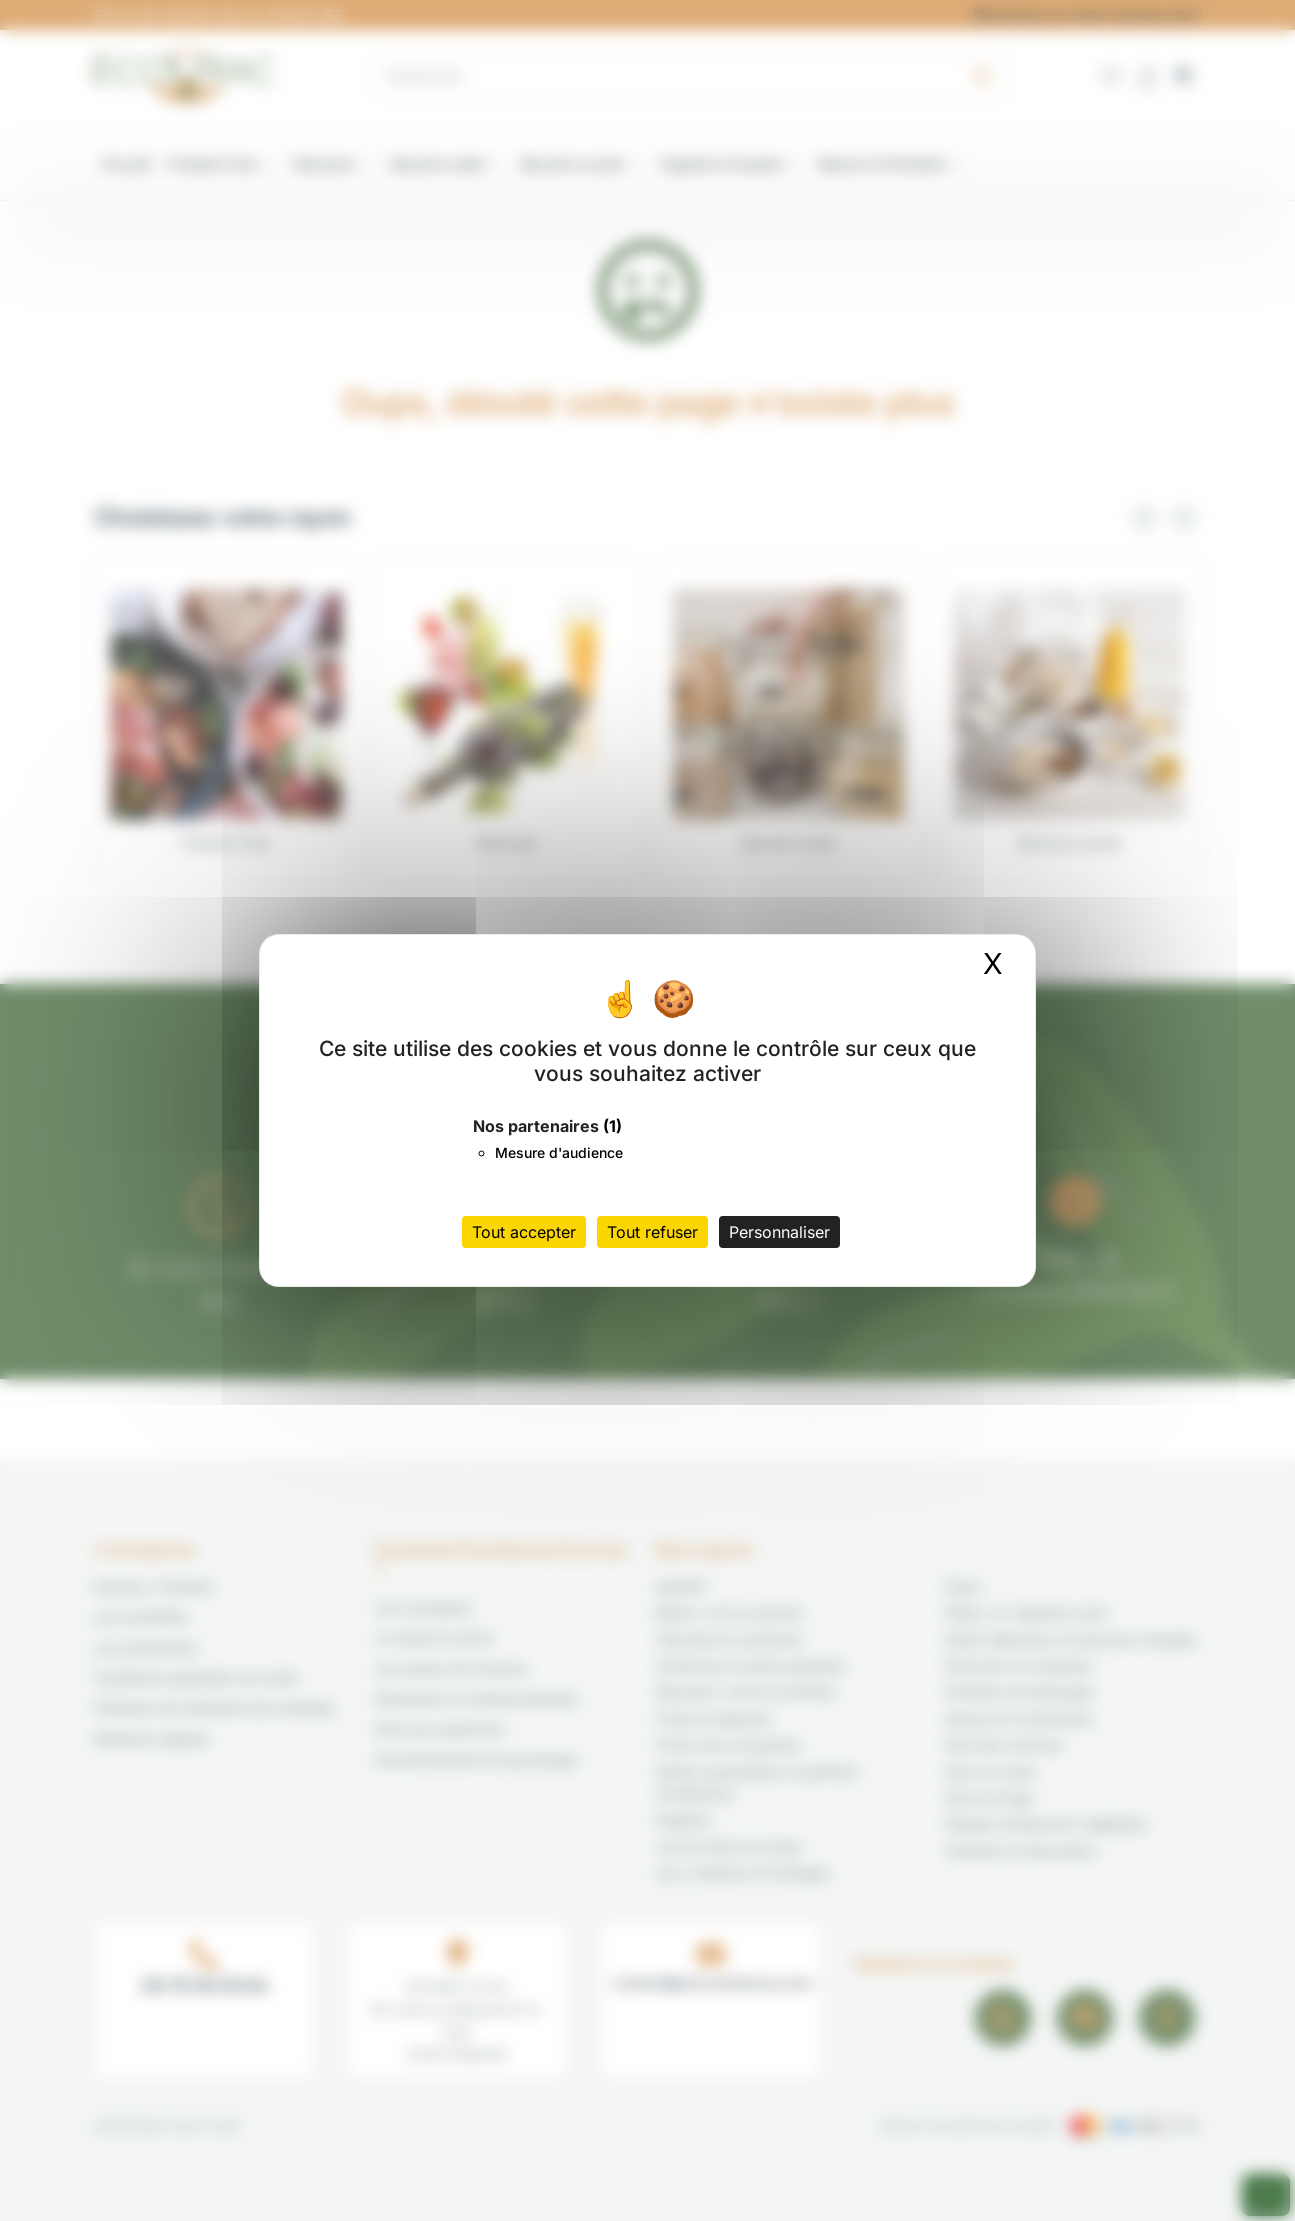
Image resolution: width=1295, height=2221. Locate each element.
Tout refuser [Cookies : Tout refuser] (652, 1232)
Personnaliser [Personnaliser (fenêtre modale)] (779, 1232)
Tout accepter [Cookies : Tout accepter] (524, 1232)
